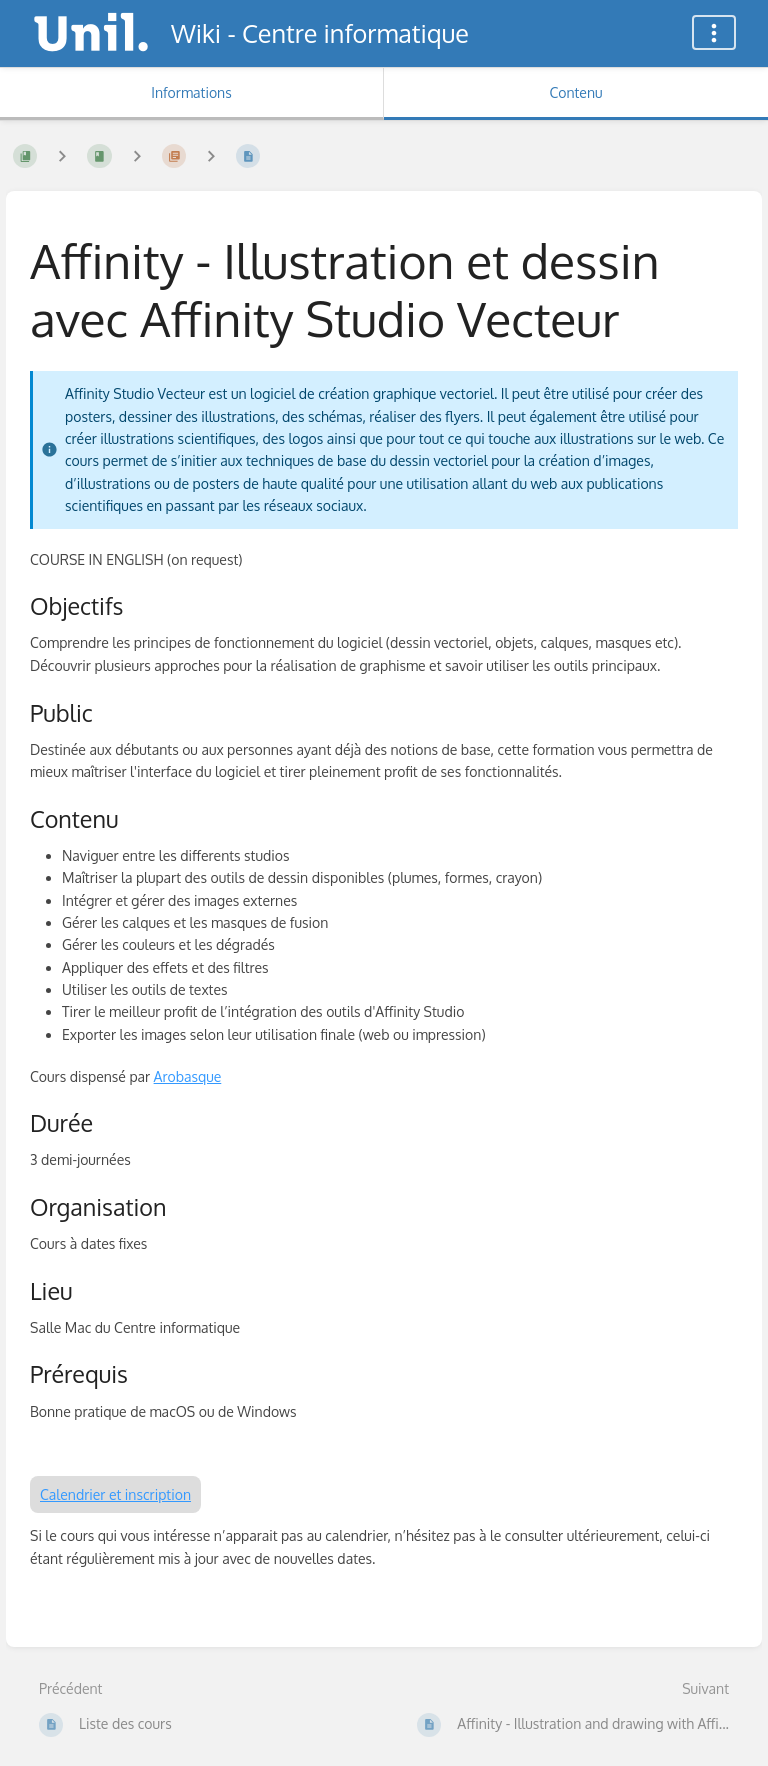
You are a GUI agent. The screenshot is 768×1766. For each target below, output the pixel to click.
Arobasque (188, 1076)
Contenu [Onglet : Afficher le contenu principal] (575, 92)
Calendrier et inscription (115, 1494)
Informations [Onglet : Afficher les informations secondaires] (191, 92)
